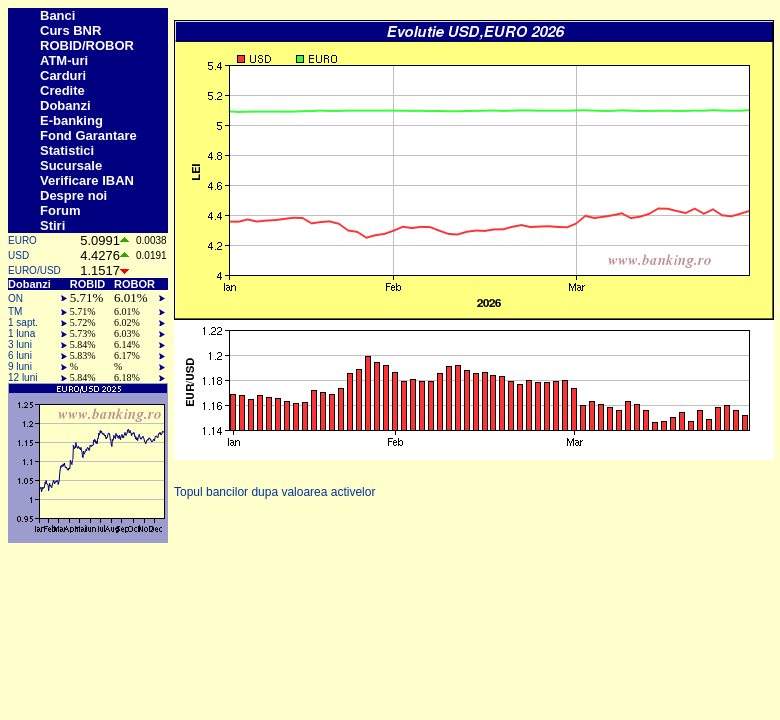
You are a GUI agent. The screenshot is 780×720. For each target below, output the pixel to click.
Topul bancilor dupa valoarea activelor (274, 492)
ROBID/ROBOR (87, 45)
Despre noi (73, 195)
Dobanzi (65, 105)
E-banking (71, 120)
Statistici (67, 150)
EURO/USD (34, 270)
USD (18, 255)
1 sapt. (23, 322)
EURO (22, 240)
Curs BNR (70, 30)
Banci (57, 15)
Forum (60, 210)
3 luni (20, 344)
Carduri (63, 75)
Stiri (52, 225)
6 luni (20, 355)
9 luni (20, 366)
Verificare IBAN (87, 180)
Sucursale (71, 165)
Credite (62, 90)
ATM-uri (64, 60)
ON (15, 298)
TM (15, 311)
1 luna (21, 333)
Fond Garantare (88, 135)
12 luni (22, 377)
